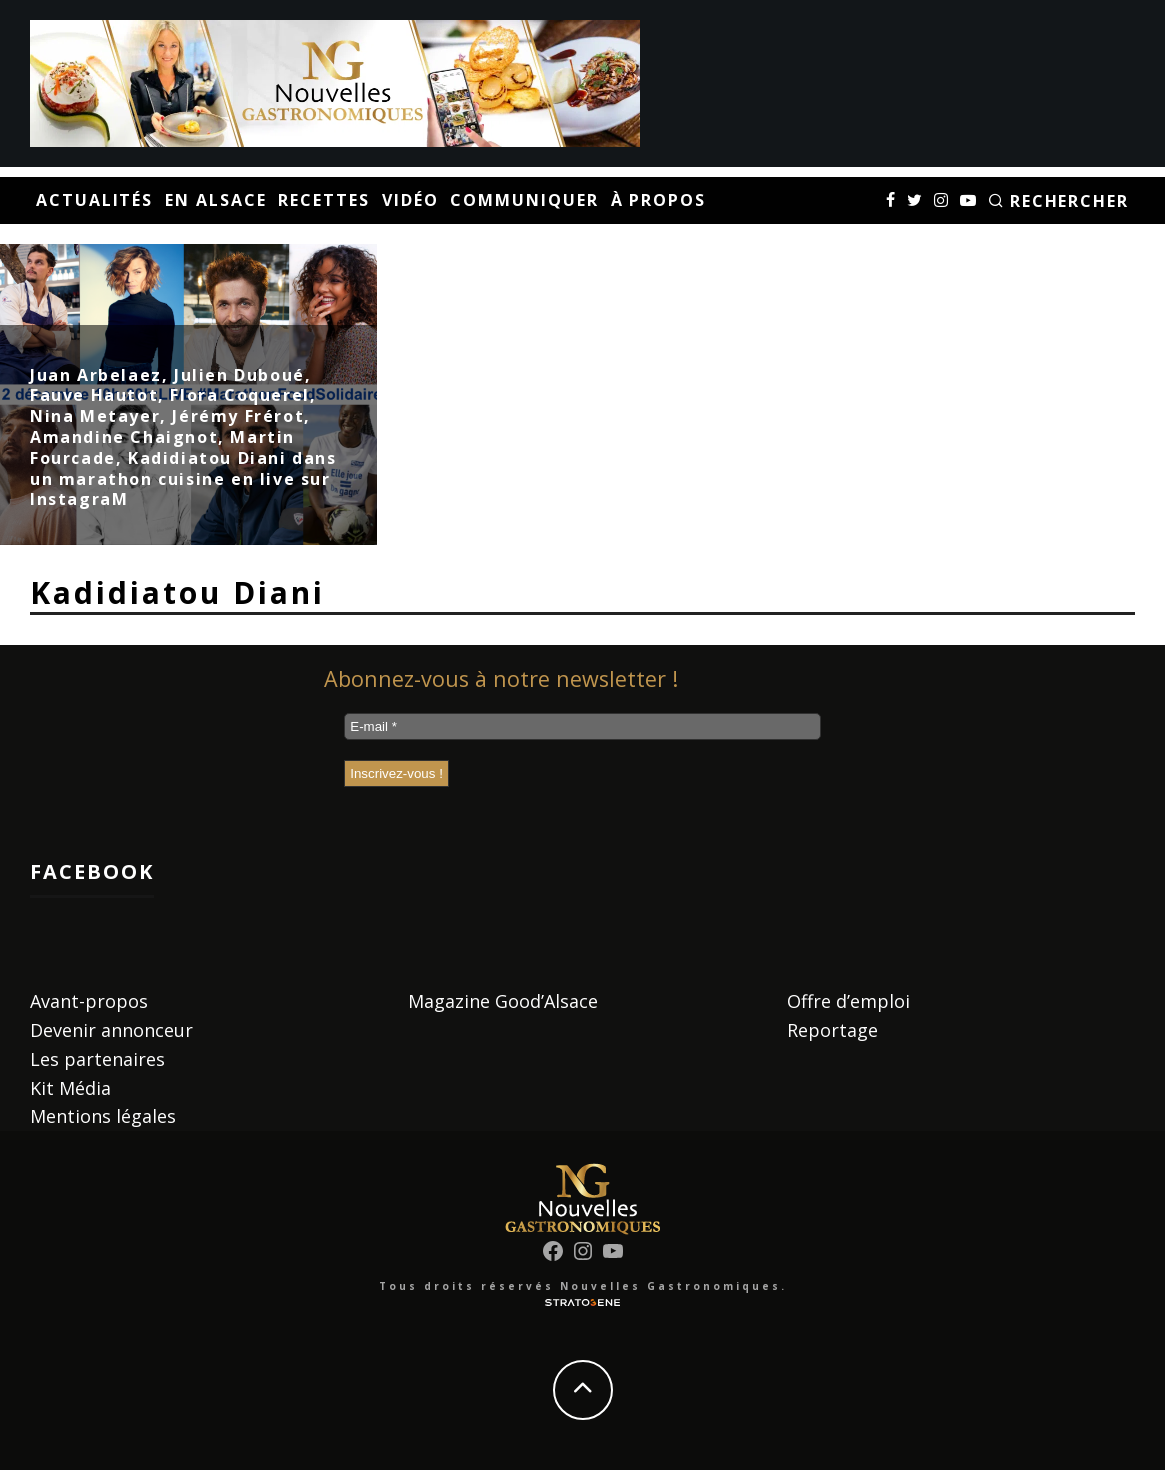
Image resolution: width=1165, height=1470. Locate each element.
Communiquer (524, 200)
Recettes (323, 200)
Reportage (832, 1030)
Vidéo (410, 200)
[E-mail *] (582, 726)
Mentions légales (103, 1116)
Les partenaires (97, 1059)
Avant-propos (89, 1001)
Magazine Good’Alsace (503, 1001)
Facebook (92, 871)
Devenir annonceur (111, 1030)
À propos (658, 200)
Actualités (94, 200)
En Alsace (215, 200)
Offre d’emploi (848, 1001)
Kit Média (70, 1088)
